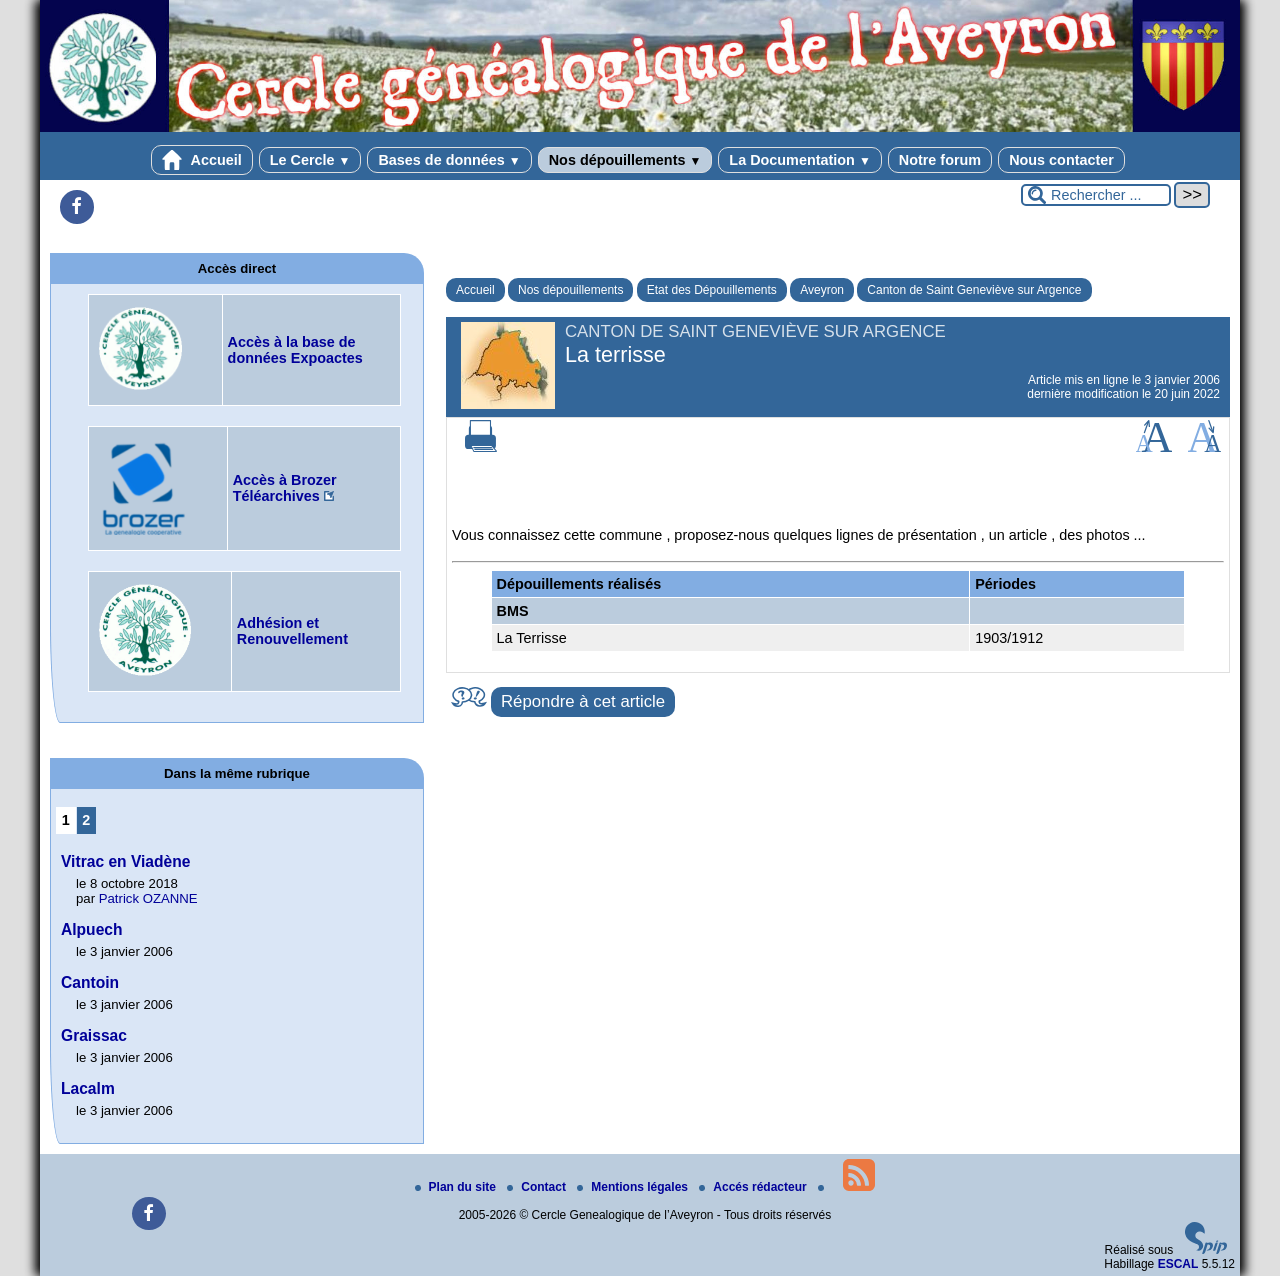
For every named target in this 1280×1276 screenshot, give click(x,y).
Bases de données (449, 160)
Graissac (94, 1035)
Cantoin (90, 982)
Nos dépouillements (625, 160)
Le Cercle (310, 160)
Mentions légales (634, 1187)
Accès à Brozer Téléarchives (285, 488)
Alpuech (92, 929)
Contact (538, 1187)
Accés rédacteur (754, 1187)
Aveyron (822, 290)
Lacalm (88, 1088)
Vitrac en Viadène (125, 861)
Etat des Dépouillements (712, 290)
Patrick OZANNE (148, 898)
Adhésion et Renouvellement (292, 631)
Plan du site (457, 1187)
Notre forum (940, 160)
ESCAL (1178, 1264)
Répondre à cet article (583, 701)
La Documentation (799, 160)
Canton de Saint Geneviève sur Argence (974, 290)
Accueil (202, 160)
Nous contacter (1061, 160)
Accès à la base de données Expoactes (295, 350)
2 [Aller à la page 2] (86, 820)
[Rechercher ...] (1096, 195)
